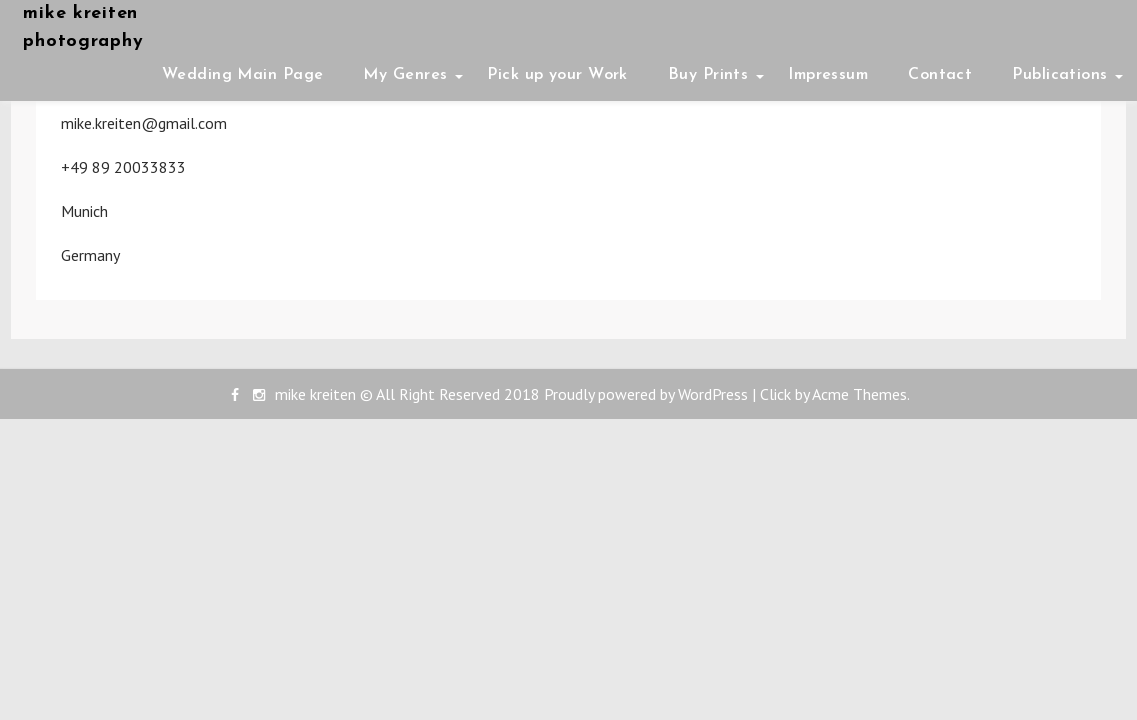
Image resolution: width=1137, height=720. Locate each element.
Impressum (828, 75)
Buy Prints (708, 75)
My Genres (405, 75)
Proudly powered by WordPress (646, 394)
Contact (940, 75)
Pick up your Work (557, 75)
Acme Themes (859, 394)
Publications (1059, 75)
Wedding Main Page (242, 75)
